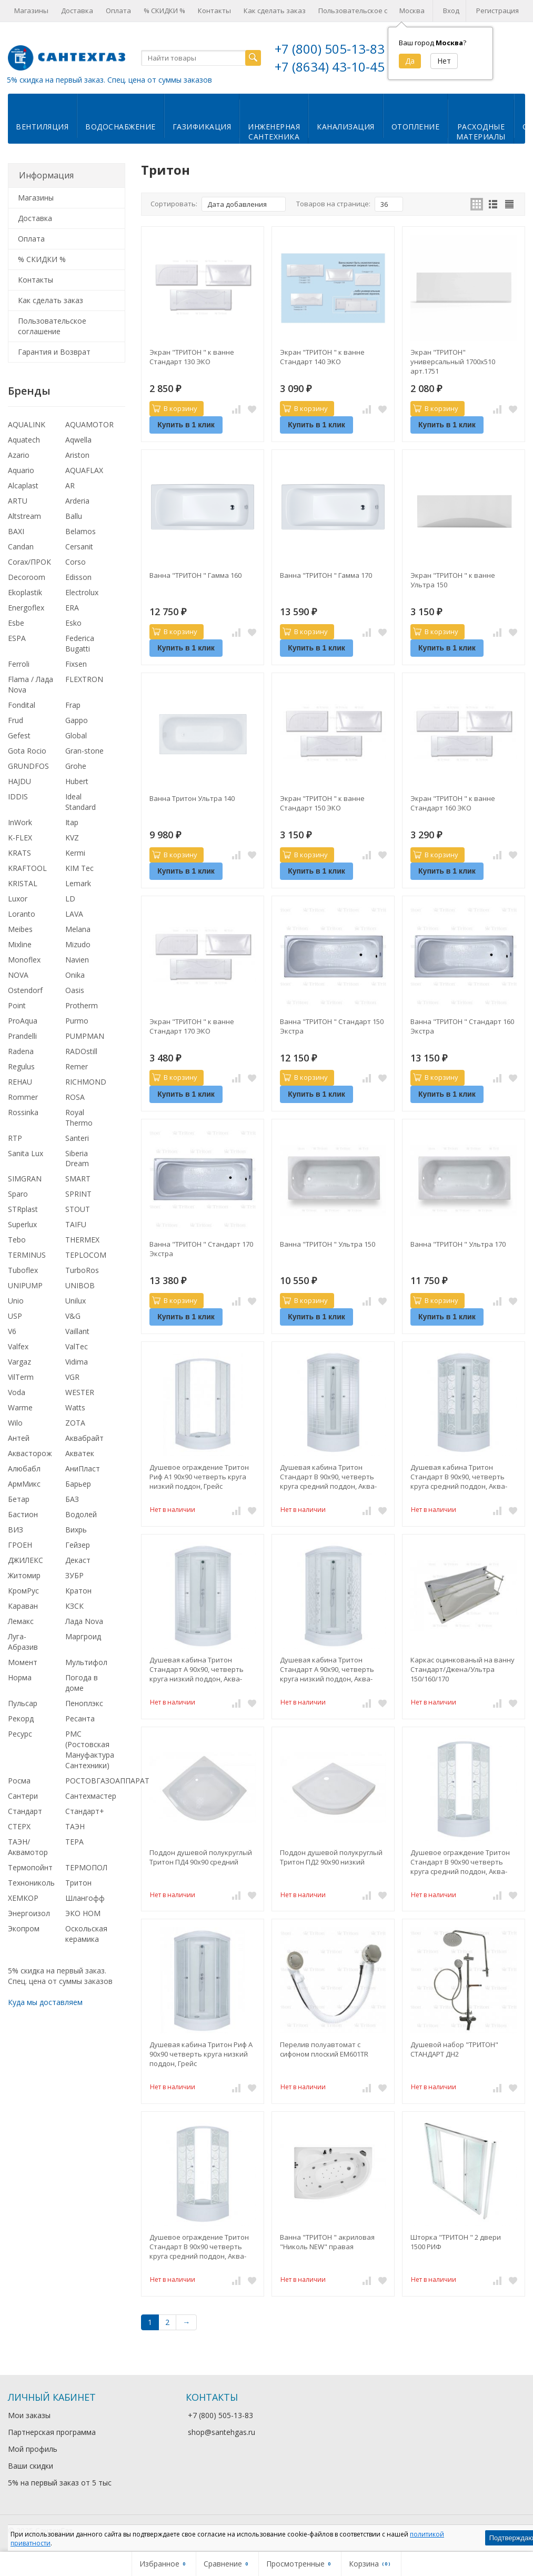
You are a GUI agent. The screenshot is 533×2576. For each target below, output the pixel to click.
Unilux (75, 1301)
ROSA (75, 1097)
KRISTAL (22, 883)
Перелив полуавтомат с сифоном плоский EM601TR (324, 2049)
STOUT (77, 1209)
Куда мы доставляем (45, 2002)
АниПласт (82, 1469)
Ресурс (20, 1734)
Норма (20, 1677)
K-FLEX (20, 838)
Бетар (18, 1499)
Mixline (20, 944)
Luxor (17, 899)
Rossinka (23, 1112)
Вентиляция (42, 127)
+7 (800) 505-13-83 (330, 48)
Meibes (20, 929)
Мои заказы (29, 2415)
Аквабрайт (84, 1438)
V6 (12, 1331)
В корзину (174, 408)
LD (70, 899)
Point (17, 1005)
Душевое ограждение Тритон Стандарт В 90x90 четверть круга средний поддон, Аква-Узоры (460, 1862)
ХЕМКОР (23, 1898)
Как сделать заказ (275, 10)
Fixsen (76, 664)
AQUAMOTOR (89, 424)
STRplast (23, 1209)
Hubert (76, 781)
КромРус (23, 1591)
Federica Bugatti (79, 643)
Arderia (77, 501)
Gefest (19, 735)
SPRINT (78, 1194)
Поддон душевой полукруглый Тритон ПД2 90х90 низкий (331, 1857)
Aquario (21, 470)
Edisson (78, 577)
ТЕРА (74, 1842)
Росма (19, 1781)
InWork (20, 822)
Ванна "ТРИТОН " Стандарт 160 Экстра (462, 1026)
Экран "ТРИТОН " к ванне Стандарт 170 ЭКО (191, 1026)
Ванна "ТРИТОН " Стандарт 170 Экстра (201, 1248)
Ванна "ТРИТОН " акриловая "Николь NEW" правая (327, 2241)
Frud (15, 720)
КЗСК (74, 1606)
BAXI (16, 531)
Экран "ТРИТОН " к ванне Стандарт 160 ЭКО (452, 803)
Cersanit (79, 547)
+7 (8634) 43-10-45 (330, 66)
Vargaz (19, 1362)
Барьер (78, 1484)
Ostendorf (25, 990)
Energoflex (26, 608)
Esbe (16, 623)
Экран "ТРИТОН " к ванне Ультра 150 (452, 579)
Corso (75, 562)
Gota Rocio (27, 751)
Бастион (23, 1514)
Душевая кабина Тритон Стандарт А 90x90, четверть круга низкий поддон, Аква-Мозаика (327, 1669)
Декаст (77, 1560)
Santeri (77, 1138)
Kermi (75, 853)
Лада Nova (84, 1621)
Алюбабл (24, 1469)
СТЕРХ (19, 1826)
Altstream (24, 516)
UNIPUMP (25, 1285)
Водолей (81, 1514)
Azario (18, 455)
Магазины (31, 10)
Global (76, 735)
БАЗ (72, 1499)
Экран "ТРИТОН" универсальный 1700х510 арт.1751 (452, 361)
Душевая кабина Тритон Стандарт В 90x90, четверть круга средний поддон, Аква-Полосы (328, 1476)
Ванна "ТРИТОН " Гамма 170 (326, 575)
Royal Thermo (79, 1117)
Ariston (77, 455)
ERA (72, 608)
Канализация (346, 127)
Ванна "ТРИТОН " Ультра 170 (458, 1244)
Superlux (22, 1224)
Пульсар (22, 1703)
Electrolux (81, 592)
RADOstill (81, 1051)
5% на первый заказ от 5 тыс (60, 2483)
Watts (75, 1407)
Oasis (74, 990)
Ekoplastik (25, 592)
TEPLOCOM (85, 1255)
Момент (22, 1662)
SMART (77, 1179)
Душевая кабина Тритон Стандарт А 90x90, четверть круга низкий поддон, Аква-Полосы (196, 1669)
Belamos (80, 531)
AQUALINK (26, 424)
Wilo (15, 1423)
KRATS (19, 853)
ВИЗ (15, 1530)
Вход (451, 10)
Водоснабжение (120, 127)
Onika (75, 975)
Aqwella (78, 440)
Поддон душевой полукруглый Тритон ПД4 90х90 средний (200, 1857)
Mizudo (77, 944)
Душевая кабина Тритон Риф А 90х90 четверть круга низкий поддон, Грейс (201, 2054)
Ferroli (18, 664)
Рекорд (21, 1718)
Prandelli (22, 1036)
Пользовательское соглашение (371, 10)
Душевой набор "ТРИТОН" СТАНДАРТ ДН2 (454, 2049)
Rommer (23, 1097)
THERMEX (82, 1240)
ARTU (17, 501)
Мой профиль (32, 2449)
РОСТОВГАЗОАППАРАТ (107, 1781)
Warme (20, 1407)
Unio (16, 1301)
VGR (72, 1377)
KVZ (72, 838)
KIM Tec (79, 868)
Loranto (21, 914)
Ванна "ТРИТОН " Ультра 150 (327, 1244)
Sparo (18, 1194)
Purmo (76, 1021)
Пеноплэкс (84, 1703)
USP (15, 1316)
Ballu (73, 516)
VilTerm (21, 1377)
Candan (21, 547)
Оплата (118, 10)
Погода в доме (81, 1682)
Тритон (78, 1883)
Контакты (214, 10)
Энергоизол (29, 1913)
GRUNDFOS (28, 766)
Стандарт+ (84, 1811)
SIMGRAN (25, 1179)
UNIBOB (80, 1285)
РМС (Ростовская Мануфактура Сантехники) (89, 1749)
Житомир (24, 1575)
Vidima (76, 1362)
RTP (15, 1138)
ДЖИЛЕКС (25, 1560)
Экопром (23, 1928)
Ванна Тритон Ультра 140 (192, 798)
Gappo (76, 720)
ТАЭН (75, 1826)
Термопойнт (30, 1867)
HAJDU (19, 781)
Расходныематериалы (481, 132)
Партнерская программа (52, 2432)
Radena (21, 1051)
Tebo (17, 1240)
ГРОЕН (20, 1545)
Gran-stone (84, 751)
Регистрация (497, 10)
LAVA (74, 914)
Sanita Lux (25, 1153)
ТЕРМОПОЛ (86, 1867)
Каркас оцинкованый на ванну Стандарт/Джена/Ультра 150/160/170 (462, 1669)
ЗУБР (74, 1575)
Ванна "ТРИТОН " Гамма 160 (195, 575)
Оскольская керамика (86, 1933)
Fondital (21, 705)
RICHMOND (85, 1082)
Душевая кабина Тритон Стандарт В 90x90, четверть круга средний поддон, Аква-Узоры (458, 1476)
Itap (71, 822)
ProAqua (22, 1021)
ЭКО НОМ (82, 1913)
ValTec (76, 1346)
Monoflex (24, 960)
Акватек (79, 1453)
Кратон (78, 1591)
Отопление (415, 127)
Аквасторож (30, 1453)
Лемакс (21, 1621)
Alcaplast (23, 485)
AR (70, 485)
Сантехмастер (90, 1796)
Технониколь (31, 1883)
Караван (23, 1606)
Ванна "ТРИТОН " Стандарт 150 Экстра (332, 1026)
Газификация (202, 127)
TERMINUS (27, 1255)
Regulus (21, 1066)
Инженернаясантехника (274, 132)
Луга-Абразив (23, 1641)
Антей (18, 1438)
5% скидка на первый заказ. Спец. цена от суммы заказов (109, 80)
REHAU (20, 1082)
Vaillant (77, 1331)
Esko (73, 623)
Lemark (78, 883)
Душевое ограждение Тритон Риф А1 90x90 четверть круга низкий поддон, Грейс (199, 1476)
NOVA (18, 975)
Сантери (23, 1796)
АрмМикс (24, 1484)
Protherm (81, 1005)
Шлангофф (85, 1898)
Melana (77, 929)
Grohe (75, 766)
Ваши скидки (30, 2466)
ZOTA (75, 1423)
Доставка (77, 10)
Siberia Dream (77, 1158)
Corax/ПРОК (29, 562)
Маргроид (83, 1636)
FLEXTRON (84, 679)
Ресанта (80, 1718)
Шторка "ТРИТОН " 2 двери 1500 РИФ (455, 2241)
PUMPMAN (84, 1036)
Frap (73, 705)
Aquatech (24, 440)
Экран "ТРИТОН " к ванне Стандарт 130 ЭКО (191, 356)
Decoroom (26, 577)
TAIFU (75, 1224)
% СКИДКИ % (164, 10)
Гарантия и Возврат (54, 352)
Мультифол (86, 1662)
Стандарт (25, 1811)
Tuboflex (23, 1270)
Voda (16, 1392)
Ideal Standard (80, 801)
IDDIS (18, 796)
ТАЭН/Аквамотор (28, 1847)
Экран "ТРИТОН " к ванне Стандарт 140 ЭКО (322, 356)
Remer (76, 1066)
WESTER (79, 1392)
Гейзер (77, 1545)
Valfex (18, 1346)
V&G (73, 1316)
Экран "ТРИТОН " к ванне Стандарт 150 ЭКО (322, 803)
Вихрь (76, 1530)
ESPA (17, 638)
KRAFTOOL (27, 868)
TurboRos (82, 1270)
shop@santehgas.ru (221, 2432)
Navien (77, 960)
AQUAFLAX (84, 470)
